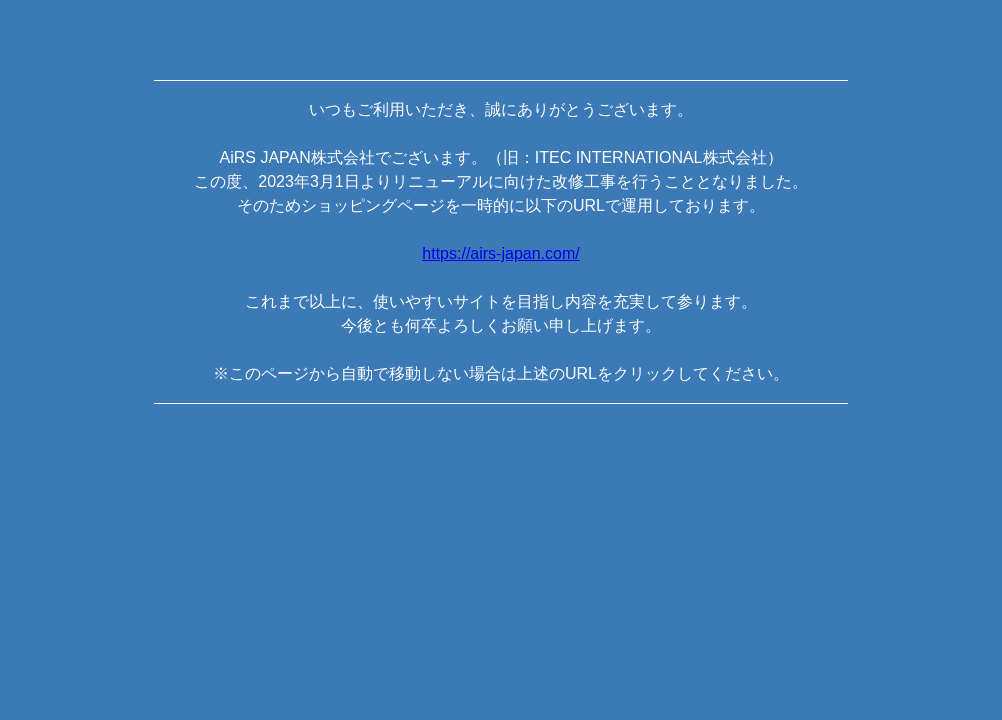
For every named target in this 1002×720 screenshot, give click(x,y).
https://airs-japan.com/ (500, 253)
